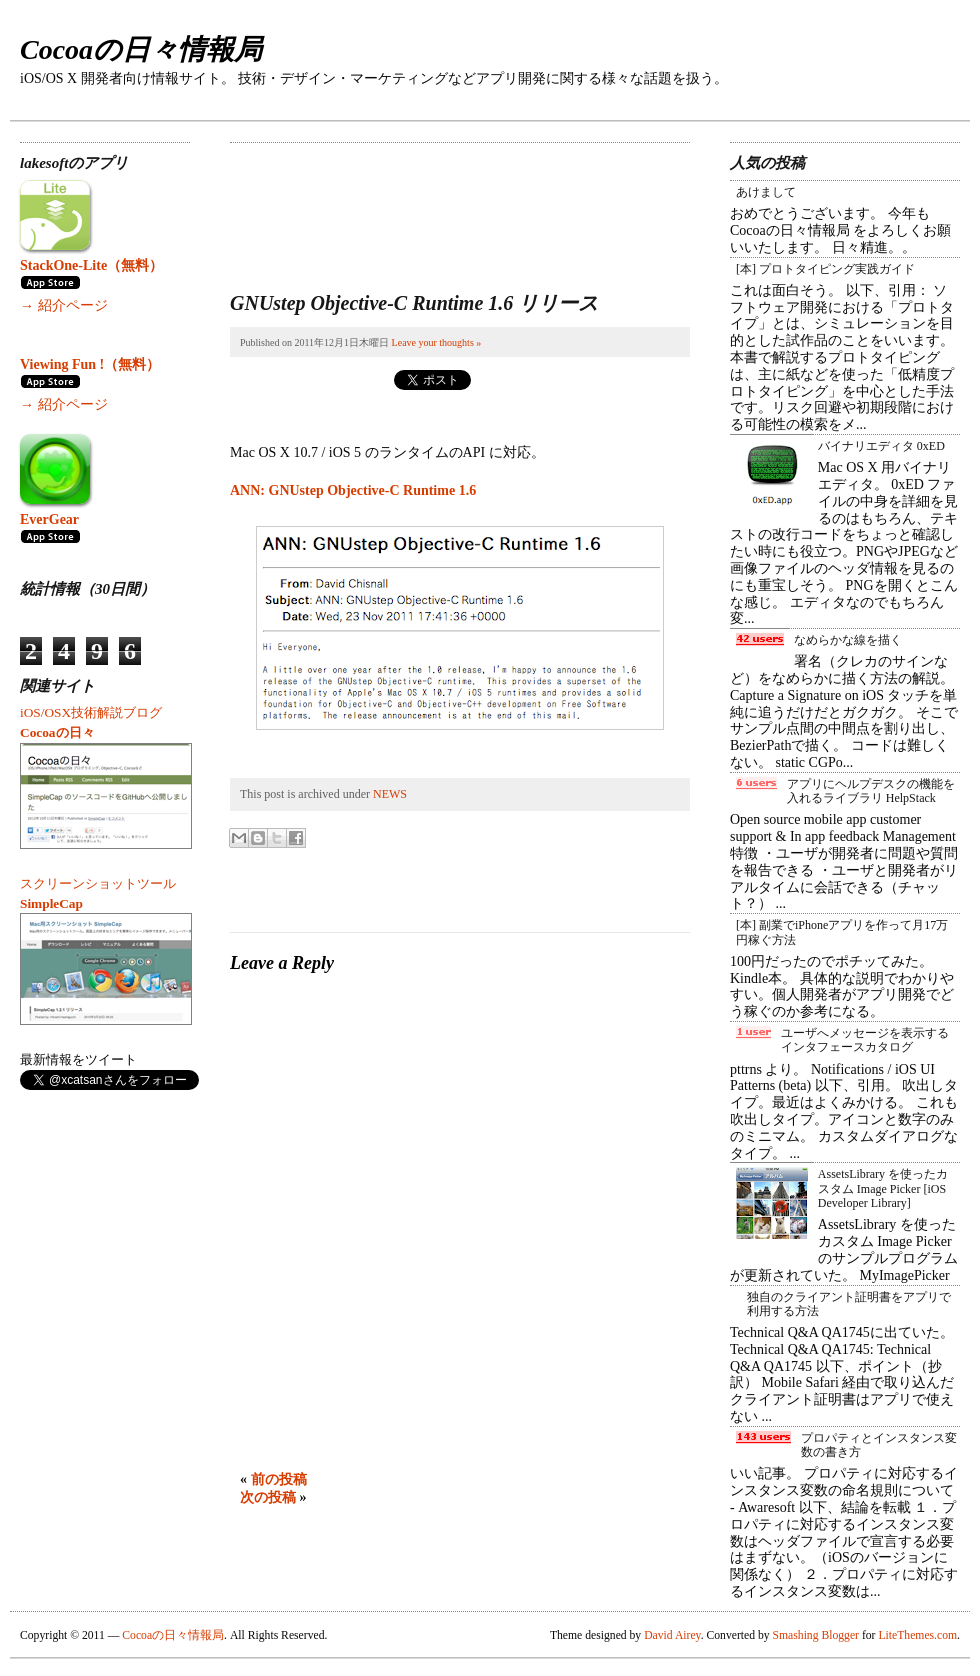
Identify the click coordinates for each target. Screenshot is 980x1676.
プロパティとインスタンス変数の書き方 (879, 1445)
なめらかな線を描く (848, 640)
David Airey (672, 1635)
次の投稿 (268, 1497)
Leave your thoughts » (437, 342)
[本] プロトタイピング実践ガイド (825, 269)
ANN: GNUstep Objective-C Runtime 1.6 (353, 490)
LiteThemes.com (917, 1635)
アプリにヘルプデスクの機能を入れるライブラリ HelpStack (871, 791)
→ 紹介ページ (64, 305)
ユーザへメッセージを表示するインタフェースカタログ (865, 1040)
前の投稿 (279, 1479)
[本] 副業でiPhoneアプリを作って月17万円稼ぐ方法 (842, 932)
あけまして (766, 192)
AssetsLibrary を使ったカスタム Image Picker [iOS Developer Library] (883, 1188)
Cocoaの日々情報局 (141, 49)
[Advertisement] (307, 205)
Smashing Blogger (816, 1635)
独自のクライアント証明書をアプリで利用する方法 (849, 1304)
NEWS (390, 794)
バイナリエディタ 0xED (881, 446)
